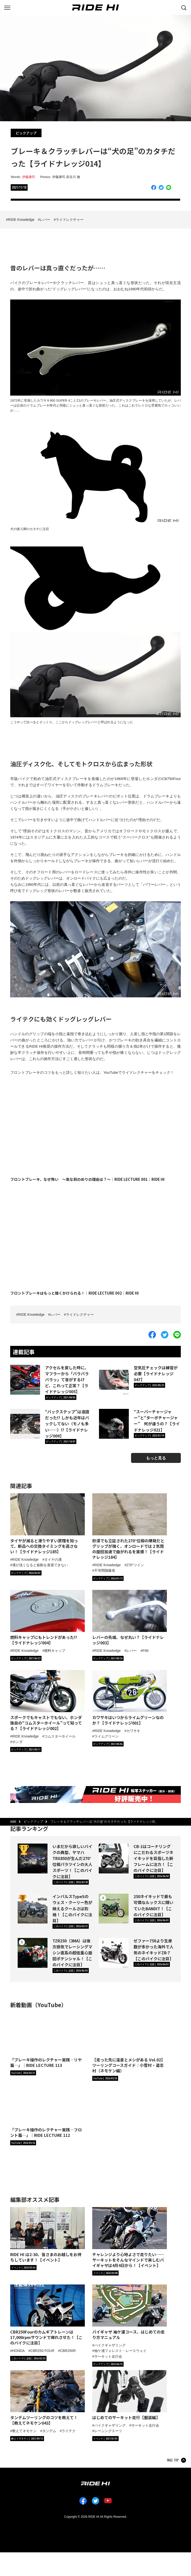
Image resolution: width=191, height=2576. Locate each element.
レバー (45, 220)
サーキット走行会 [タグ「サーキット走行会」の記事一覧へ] (108, 2356)
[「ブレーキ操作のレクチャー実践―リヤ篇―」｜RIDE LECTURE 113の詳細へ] (47, 2040)
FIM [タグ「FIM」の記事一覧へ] (145, 1651)
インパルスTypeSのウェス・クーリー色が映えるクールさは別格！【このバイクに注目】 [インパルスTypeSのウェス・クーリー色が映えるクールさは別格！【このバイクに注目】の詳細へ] (72, 1908)
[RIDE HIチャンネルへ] (23, 2072)
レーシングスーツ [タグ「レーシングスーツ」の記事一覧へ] (108, 2431)
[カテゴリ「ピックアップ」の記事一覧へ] (60, 1397)
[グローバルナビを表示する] (7, 7)
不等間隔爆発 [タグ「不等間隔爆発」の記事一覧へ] (104, 1570)
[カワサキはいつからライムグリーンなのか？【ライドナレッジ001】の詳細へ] (129, 1698)
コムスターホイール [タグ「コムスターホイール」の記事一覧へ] (60, 1736)
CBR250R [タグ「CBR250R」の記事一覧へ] (68, 2351)
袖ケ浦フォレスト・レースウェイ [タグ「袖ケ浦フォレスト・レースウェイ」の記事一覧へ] (120, 2351)
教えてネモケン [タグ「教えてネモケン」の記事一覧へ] (24, 2431)
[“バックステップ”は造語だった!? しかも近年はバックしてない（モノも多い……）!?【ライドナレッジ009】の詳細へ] (25, 1424)
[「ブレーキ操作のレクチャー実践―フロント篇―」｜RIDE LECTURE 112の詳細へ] (47, 2110)
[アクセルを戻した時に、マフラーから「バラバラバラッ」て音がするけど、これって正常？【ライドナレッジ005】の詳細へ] (25, 1380)
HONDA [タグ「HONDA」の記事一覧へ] (18, 2351)
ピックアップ (26, 132)
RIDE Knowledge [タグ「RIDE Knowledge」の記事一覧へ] (25, 1559)
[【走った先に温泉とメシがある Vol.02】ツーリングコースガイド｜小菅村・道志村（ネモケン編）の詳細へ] (129, 2042)
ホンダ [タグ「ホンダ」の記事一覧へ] (17, 1742)
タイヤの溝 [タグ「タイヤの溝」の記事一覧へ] (53, 1559)
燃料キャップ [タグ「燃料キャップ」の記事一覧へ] (54, 1651)
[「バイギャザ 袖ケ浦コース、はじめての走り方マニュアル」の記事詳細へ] (129, 2312)
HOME (13, 1822)
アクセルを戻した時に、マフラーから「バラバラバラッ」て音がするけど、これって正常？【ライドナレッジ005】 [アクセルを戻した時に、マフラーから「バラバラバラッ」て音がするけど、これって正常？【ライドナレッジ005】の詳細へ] (67, 1380)
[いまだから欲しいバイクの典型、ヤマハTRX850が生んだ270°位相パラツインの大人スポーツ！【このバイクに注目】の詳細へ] (33, 1858)
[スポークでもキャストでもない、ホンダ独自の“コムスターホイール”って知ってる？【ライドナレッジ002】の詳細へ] (47, 1700)
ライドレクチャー (70, 220)
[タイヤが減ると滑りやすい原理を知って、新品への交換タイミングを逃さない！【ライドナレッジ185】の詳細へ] (47, 1523)
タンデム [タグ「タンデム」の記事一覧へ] (49, 2431)
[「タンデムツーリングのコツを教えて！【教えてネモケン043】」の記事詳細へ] (47, 2398)
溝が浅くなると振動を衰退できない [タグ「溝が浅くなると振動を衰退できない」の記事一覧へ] (40, 1565)
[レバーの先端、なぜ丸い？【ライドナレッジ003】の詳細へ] (129, 1617)
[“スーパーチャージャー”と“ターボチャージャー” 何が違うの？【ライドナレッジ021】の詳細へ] (114, 1424)
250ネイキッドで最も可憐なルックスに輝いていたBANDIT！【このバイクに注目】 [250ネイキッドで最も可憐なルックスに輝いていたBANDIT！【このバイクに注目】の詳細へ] (153, 1905)
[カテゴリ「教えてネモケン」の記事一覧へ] (27, 2438)
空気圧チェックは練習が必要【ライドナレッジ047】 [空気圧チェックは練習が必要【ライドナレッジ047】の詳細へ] (156, 1373)
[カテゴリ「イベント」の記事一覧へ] (23, 2267)
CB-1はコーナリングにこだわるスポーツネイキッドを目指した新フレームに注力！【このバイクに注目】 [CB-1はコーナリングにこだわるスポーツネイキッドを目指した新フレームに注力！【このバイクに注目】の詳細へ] (153, 1858)
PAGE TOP (173, 2460)
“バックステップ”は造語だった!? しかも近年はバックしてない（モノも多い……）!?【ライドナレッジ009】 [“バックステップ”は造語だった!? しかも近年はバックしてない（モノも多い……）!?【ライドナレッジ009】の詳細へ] (67, 1424)
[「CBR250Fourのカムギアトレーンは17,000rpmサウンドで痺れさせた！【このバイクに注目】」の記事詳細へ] (47, 2314)
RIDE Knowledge (21, 220)
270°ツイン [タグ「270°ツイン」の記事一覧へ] (135, 1565)
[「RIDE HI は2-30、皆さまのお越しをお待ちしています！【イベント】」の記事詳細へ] (47, 2235)
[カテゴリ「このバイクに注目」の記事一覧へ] (70, 1882)
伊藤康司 (28, 177)
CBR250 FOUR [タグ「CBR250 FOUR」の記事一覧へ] (42, 2351)
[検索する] (184, 7)
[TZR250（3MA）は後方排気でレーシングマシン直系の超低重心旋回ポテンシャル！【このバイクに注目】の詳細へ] (33, 1953)
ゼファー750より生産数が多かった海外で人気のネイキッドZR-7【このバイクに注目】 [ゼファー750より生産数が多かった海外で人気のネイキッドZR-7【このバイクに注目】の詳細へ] (153, 1950)
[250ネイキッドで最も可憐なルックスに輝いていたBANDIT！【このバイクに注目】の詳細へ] (114, 1908)
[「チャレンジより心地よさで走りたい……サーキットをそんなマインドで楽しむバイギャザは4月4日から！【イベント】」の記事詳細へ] (129, 2237)
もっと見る (156, 1458)
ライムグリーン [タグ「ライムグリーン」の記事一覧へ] (106, 1736)
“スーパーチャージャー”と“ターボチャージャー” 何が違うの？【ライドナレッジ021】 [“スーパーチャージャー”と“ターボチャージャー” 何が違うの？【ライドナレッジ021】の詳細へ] (157, 1421)
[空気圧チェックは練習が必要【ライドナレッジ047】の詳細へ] (114, 1380)
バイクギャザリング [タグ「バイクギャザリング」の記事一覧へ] (110, 2345)
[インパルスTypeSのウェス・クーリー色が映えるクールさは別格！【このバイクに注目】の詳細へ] (33, 1908)
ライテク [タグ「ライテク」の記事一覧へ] (69, 2431)
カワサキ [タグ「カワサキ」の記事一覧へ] (133, 1731)
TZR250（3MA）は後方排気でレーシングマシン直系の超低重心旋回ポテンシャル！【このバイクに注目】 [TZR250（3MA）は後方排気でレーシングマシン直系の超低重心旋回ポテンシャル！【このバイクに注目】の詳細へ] (72, 1953)
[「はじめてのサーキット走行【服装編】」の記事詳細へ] (129, 2395)
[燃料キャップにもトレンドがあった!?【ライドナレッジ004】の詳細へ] (47, 1617)
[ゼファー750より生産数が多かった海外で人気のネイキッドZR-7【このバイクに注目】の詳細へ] (114, 1953)
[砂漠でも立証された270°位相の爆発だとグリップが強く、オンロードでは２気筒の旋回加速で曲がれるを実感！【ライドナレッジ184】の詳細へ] (129, 1526)
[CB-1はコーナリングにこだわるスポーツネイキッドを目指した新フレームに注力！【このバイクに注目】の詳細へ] (114, 1858)
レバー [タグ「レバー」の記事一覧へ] (131, 1651)
